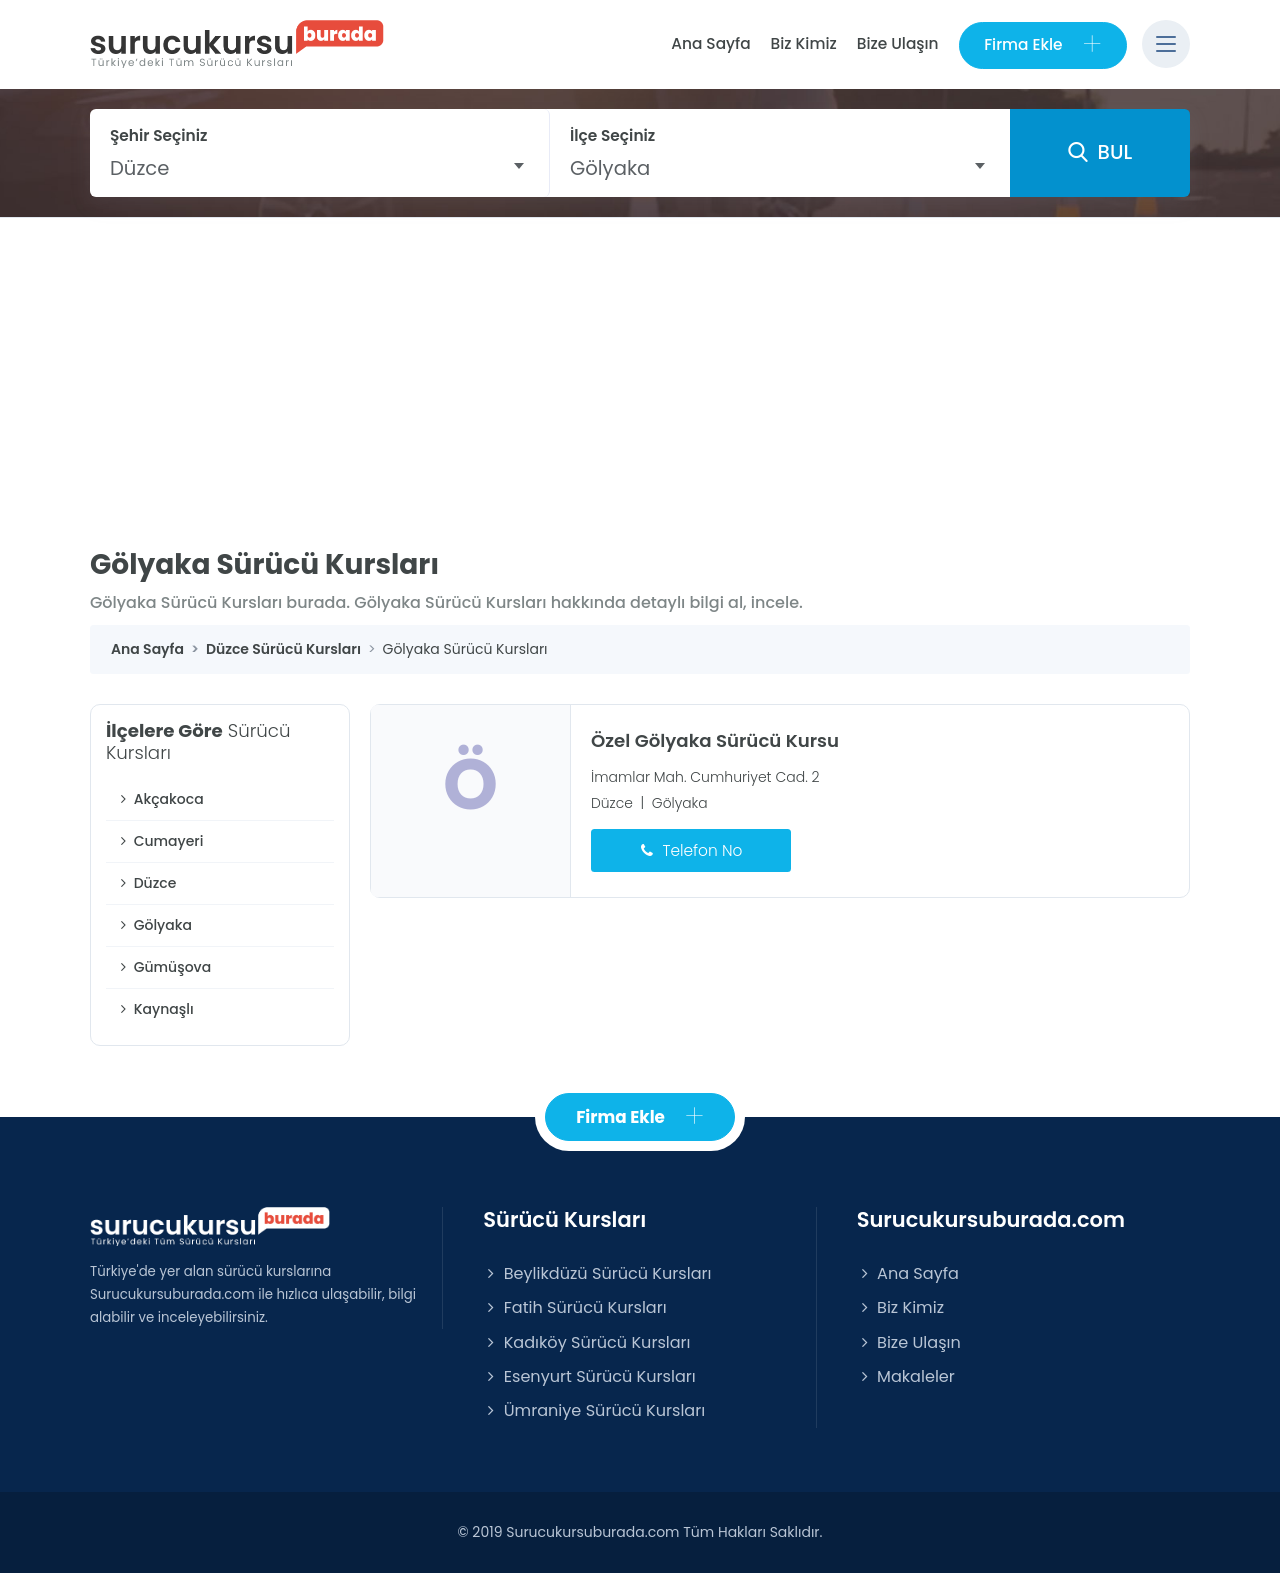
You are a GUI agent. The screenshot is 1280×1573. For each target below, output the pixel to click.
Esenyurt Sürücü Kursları (589, 1376)
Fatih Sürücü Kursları (574, 1308)
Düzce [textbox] (139, 168)
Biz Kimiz (803, 43)
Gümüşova (163, 968)
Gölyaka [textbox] (610, 168)
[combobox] (319, 168)
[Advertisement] (640, 368)
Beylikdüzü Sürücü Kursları (597, 1274)
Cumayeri (159, 842)
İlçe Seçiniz (612, 135)
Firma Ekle (1042, 44)
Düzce (146, 884)
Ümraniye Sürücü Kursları (594, 1410)
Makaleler (906, 1376)
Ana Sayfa (709, 43)
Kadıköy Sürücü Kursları (586, 1342)
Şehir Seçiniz (159, 135)
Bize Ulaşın (897, 43)
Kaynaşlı (155, 1010)
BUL (1100, 153)
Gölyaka (154, 926)
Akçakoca (160, 800)
